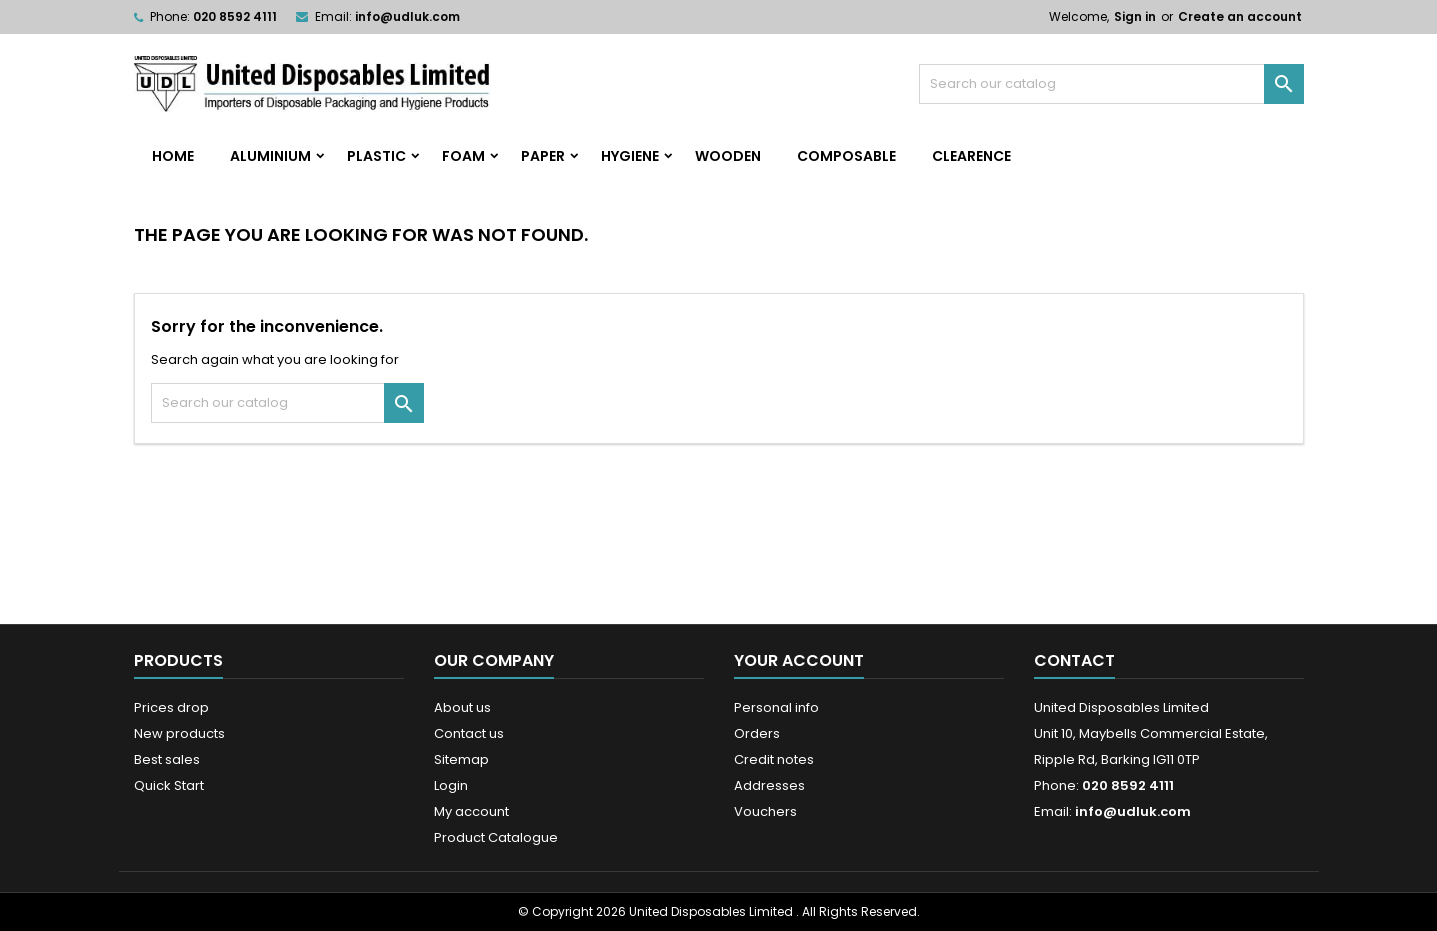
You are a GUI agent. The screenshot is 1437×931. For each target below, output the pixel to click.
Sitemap (461, 759)
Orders (757, 733)
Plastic (376, 156)
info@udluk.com (407, 16)
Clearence (971, 156)
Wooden (728, 156)
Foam (463, 156)
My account (471, 811)
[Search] (1111, 84)
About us (462, 707)
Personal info (776, 707)
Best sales (167, 759)
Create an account (1240, 16)
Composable (846, 156)
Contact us (469, 733)
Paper (543, 156)
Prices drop (171, 707)
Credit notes (774, 759)
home (173, 156)
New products (179, 733)
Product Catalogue (496, 837)
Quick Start (169, 785)
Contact (1074, 660)
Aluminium (270, 156)
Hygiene (630, 156)
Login (451, 785)
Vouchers (765, 811)
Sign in (1135, 16)
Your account (799, 660)
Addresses (769, 785)
